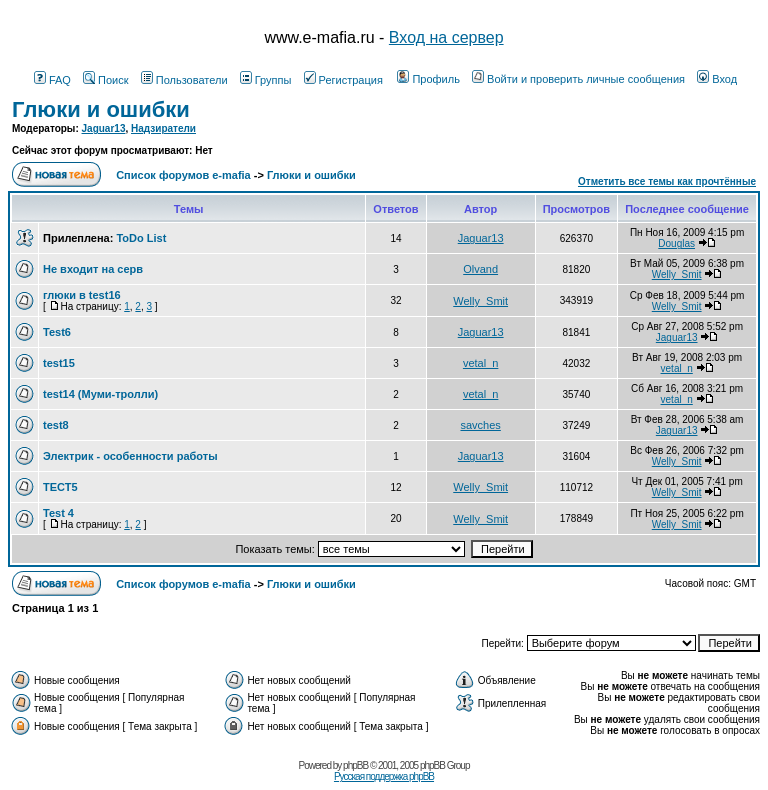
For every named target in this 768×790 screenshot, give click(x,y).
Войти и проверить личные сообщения (578, 79)
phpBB (355, 765)
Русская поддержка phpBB (384, 776)
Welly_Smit (677, 274)
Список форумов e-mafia (183, 175)
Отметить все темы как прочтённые (667, 181)
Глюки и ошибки (101, 109)
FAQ (52, 80)
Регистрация (343, 80)
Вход (717, 79)
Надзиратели (163, 128)
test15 (59, 363)
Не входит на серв (93, 269)
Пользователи (184, 80)
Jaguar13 (104, 128)
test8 (56, 425)
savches (480, 425)
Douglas (676, 243)
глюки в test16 (82, 295)
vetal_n (480, 363)
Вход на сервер (446, 37)
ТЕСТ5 (60, 487)
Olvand (480, 269)
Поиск (105, 80)
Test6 (57, 332)
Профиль (428, 79)
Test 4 (58, 513)
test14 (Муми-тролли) (100, 394)
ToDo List (141, 238)
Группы (266, 80)
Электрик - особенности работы (130, 456)
